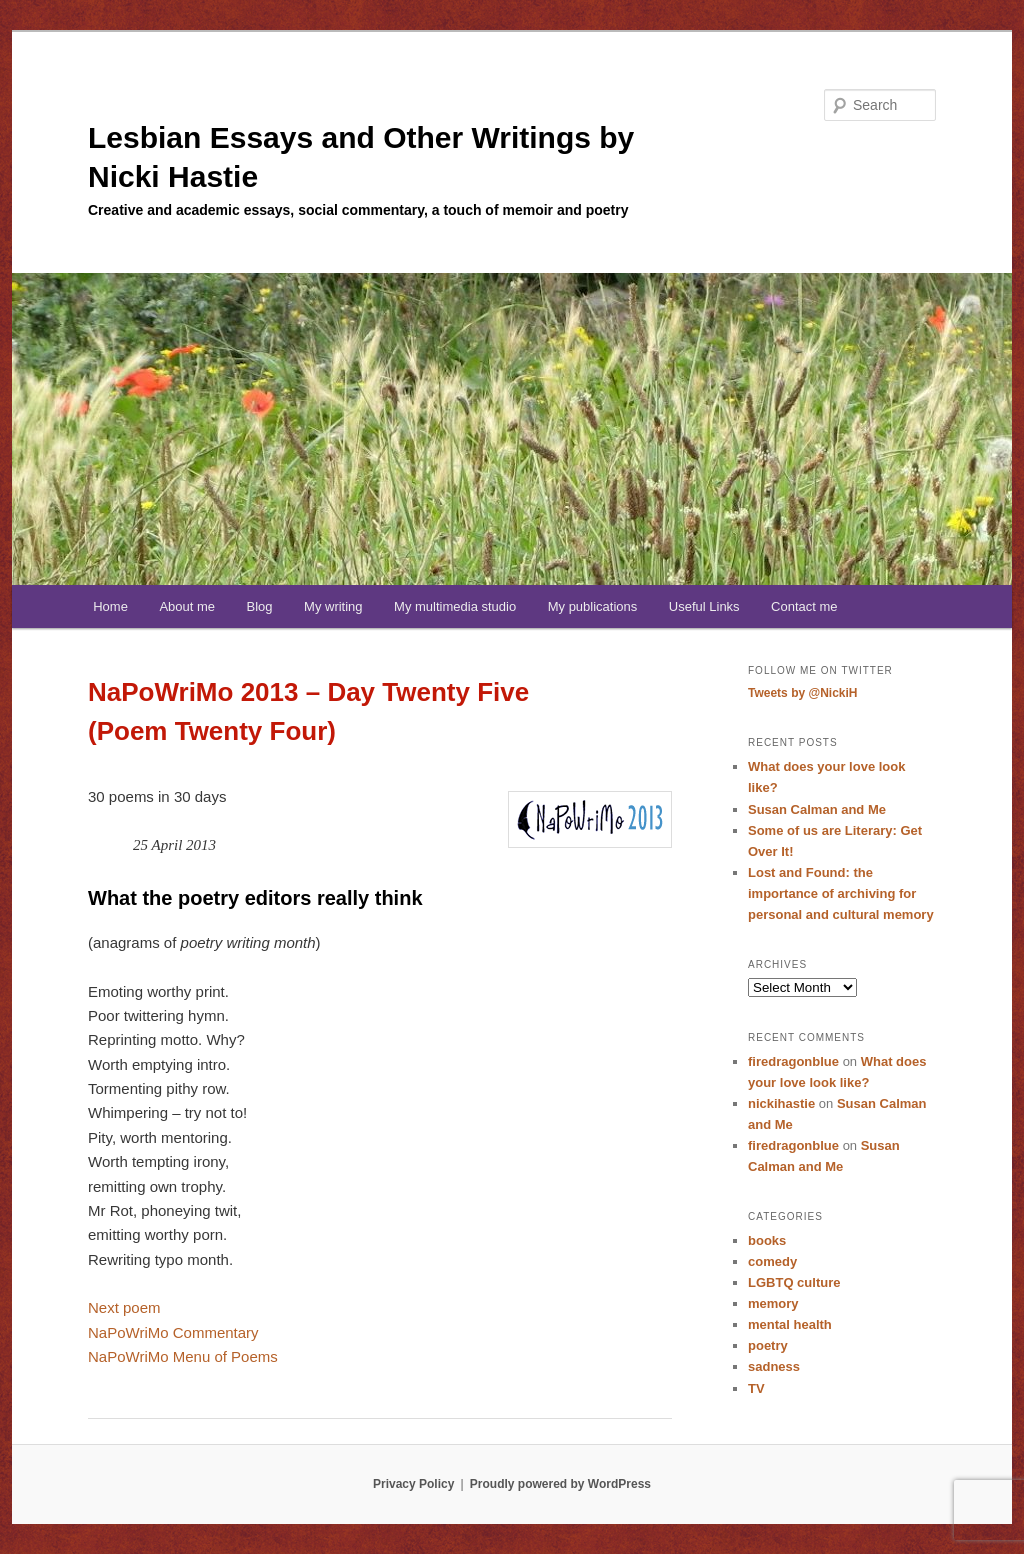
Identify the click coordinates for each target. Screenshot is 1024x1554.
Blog (260, 606)
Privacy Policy (413, 1484)
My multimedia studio (455, 606)
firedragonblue (793, 1061)
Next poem (124, 1307)
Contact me (804, 606)
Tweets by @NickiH (803, 693)
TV (756, 1388)
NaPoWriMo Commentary (173, 1332)
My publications (593, 606)
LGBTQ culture (794, 1282)
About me (187, 606)
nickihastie (781, 1103)
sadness (774, 1366)
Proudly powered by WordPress (560, 1484)
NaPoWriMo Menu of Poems (183, 1356)
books (767, 1240)
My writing (333, 606)
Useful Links (704, 606)
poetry (768, 1345)
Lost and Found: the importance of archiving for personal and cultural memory (841, 893)
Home (110, 606)
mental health (790, 1324)
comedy (772, 1261)
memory (773, 1303)
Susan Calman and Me (817, 809)
